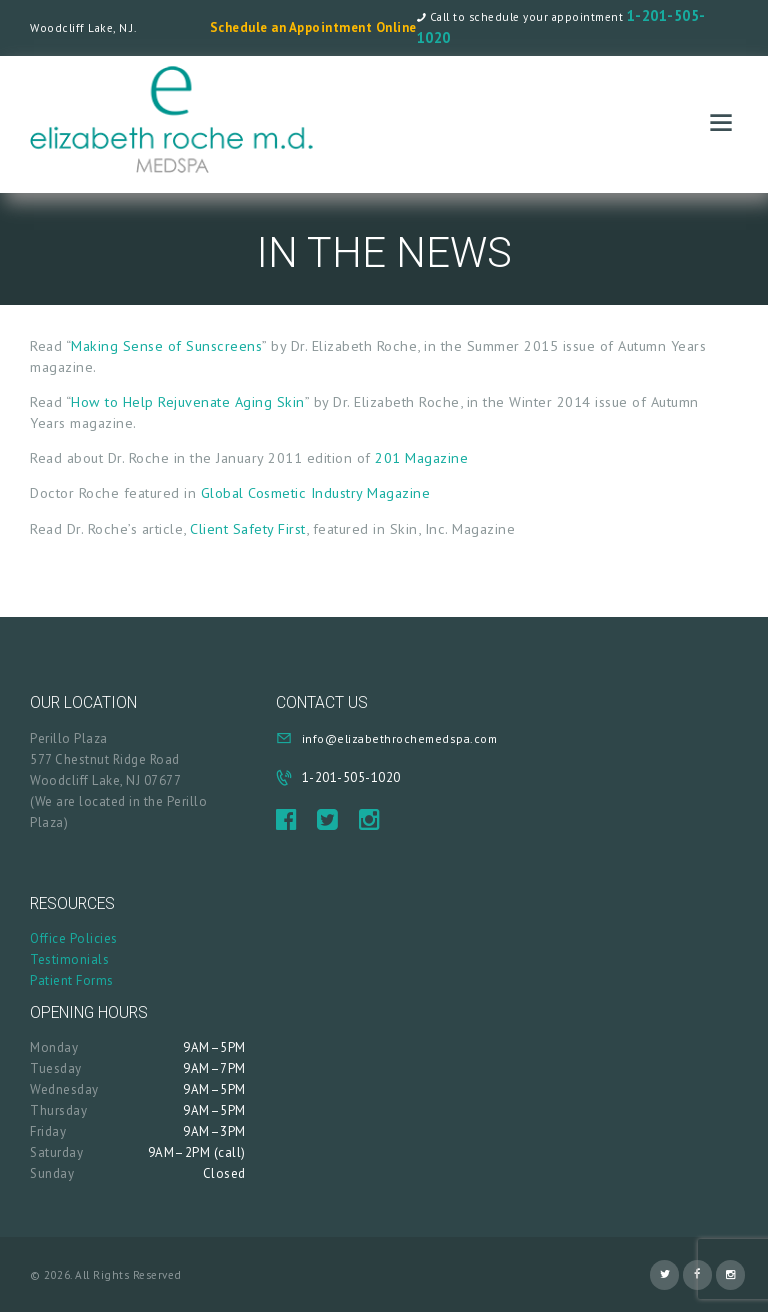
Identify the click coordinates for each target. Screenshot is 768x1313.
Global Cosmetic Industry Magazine (316, 492)
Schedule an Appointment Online (313, 27)
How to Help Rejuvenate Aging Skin (188, 401)
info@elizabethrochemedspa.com (400, 738)
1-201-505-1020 (351, 777)
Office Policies (74, 938)
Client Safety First (248, 528)
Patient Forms (72, 980)
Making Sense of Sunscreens (166, 345)
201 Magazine (421, 457)
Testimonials (69, 959)
